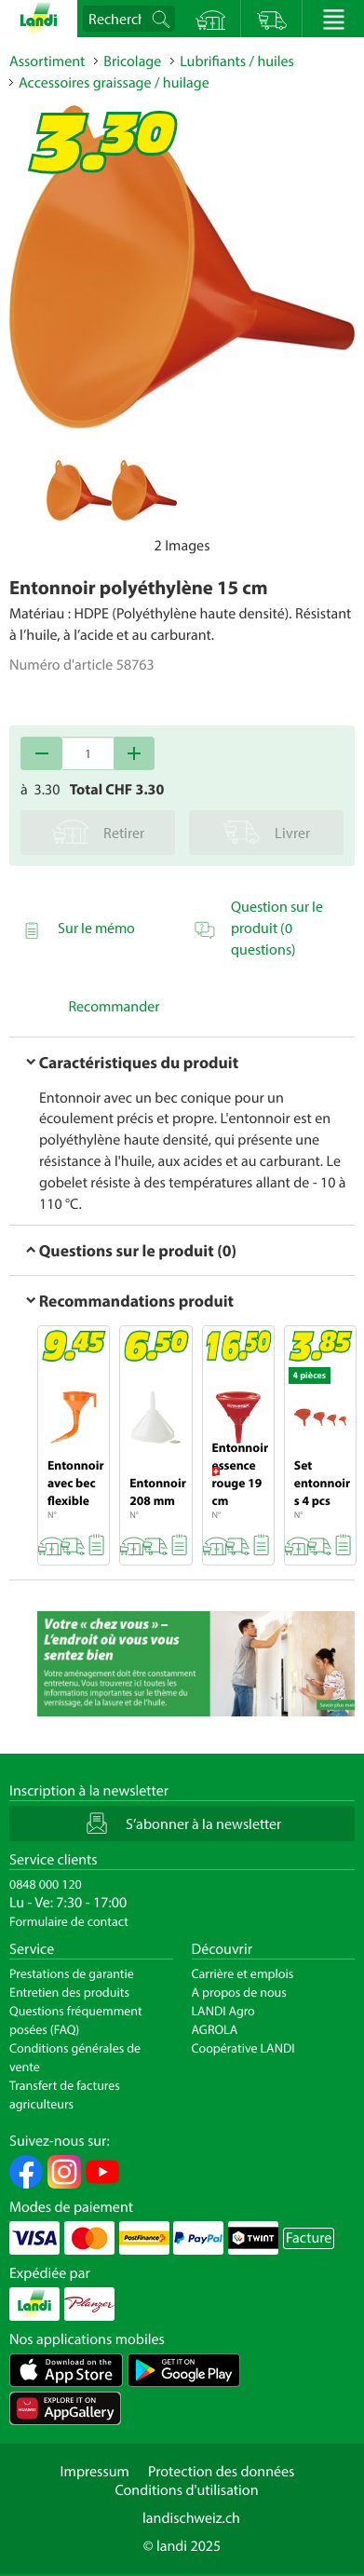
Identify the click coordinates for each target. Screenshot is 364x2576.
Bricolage (132, 61)
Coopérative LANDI (243, 2048)
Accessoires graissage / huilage (114, 83)
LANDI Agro (223, 2010)
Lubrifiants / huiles (237, 61)
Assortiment (47, 61)
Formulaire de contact (68, 1921)
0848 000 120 (45, 1884)
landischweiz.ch (191, 2518)
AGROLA (215, 2029)
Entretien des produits (69, 1992)
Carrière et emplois (243, 1973)
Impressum (95, 2471)
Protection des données (221, 2471)
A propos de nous (239, 1992)
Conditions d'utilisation (186, 2490)
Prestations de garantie (71, 1973)
